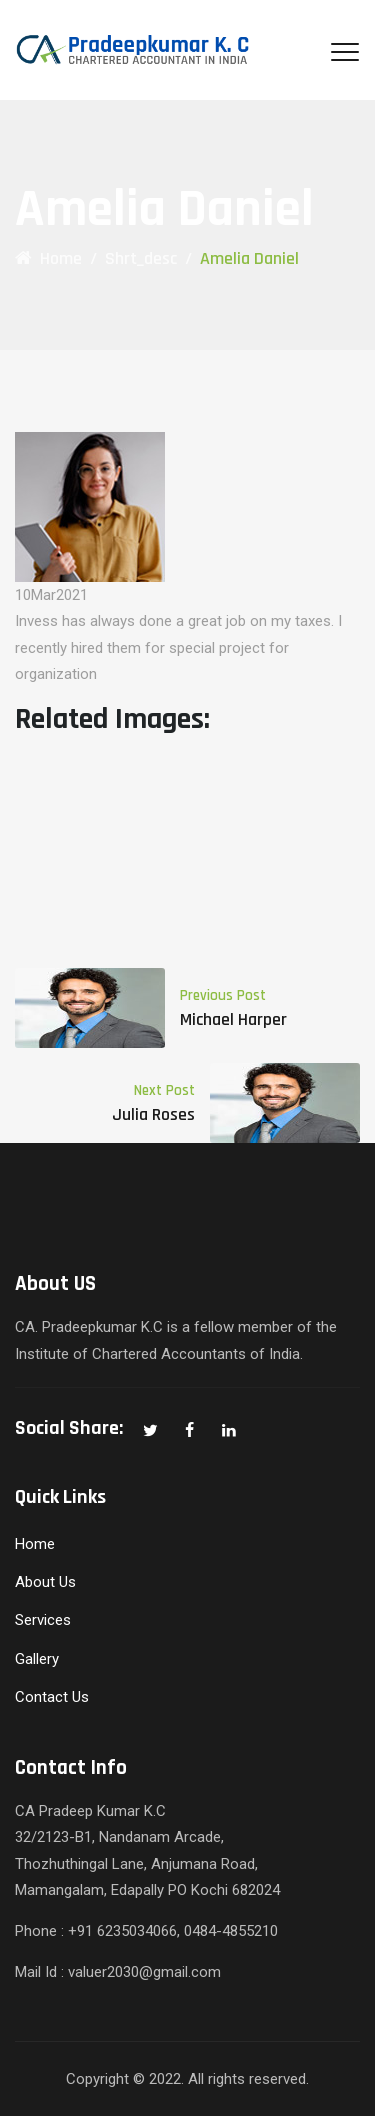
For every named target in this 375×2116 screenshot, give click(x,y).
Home (48, 258)
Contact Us (52, 1697)
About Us (45, 1582)
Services (43, 1620)
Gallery (37, 1659)
